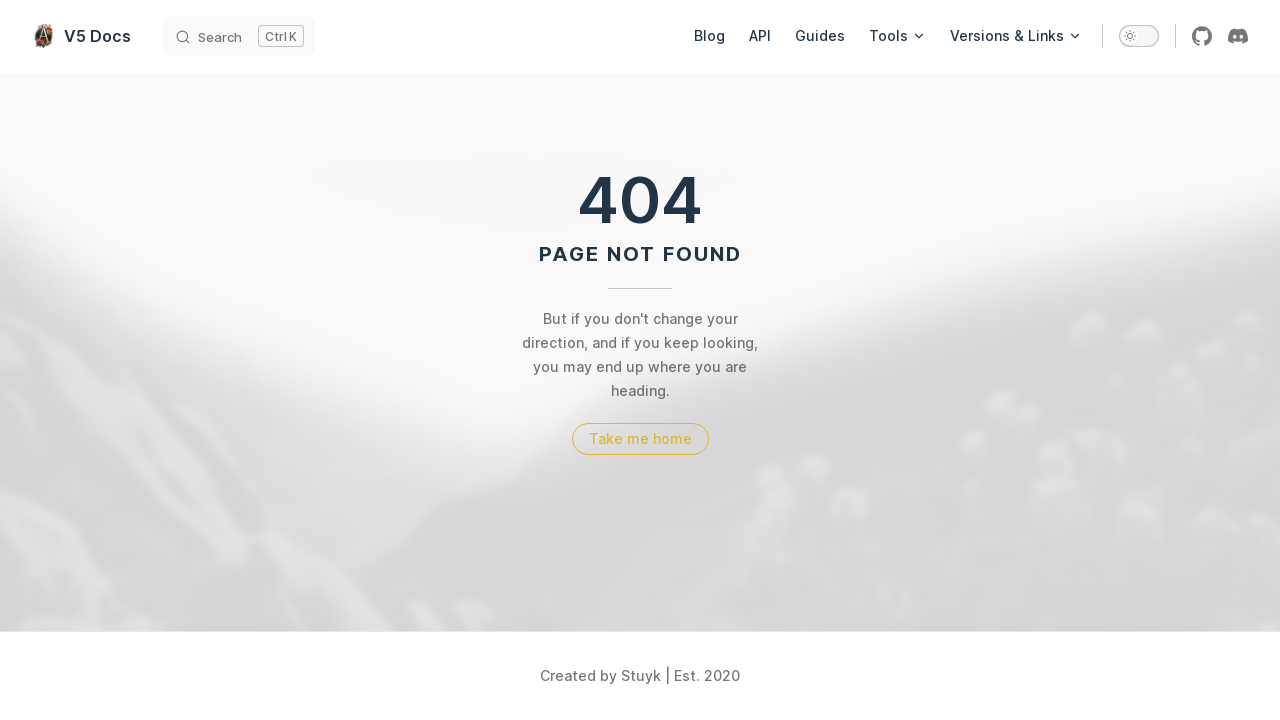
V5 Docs (81, 36)
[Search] (239, 36)
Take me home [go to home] (640, 438)
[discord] (1238, 36)
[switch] (1139, 36)
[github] (1202, 36)
